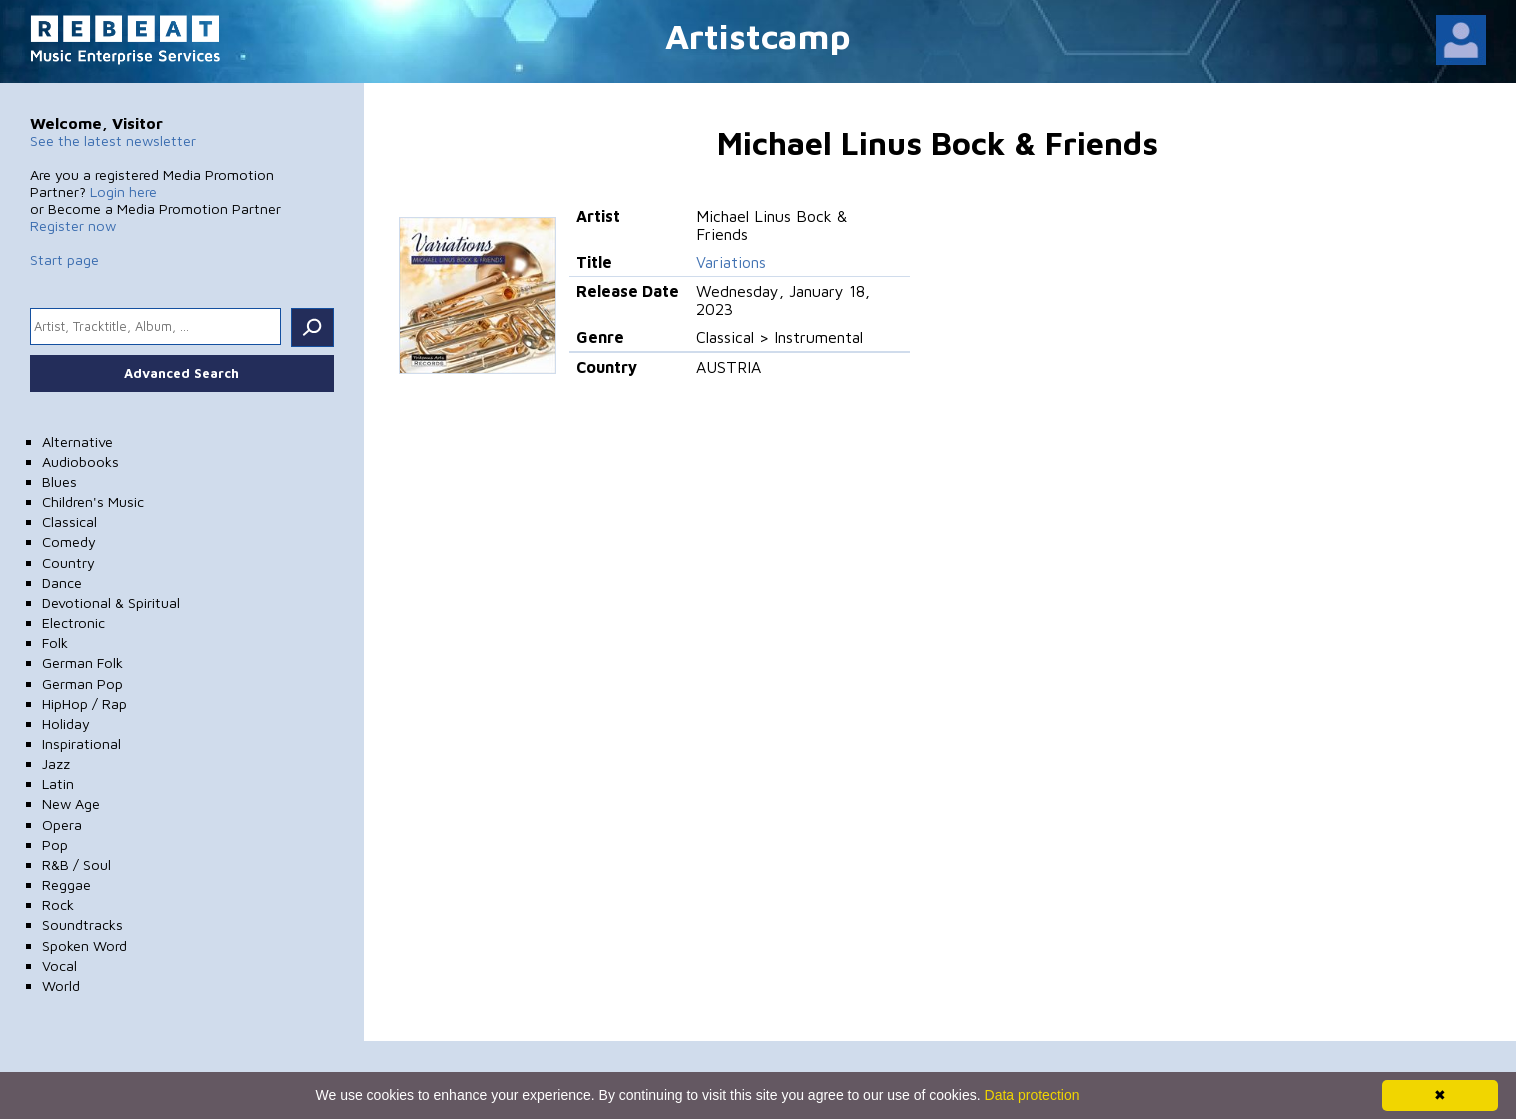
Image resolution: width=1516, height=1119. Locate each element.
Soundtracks (82, 924)
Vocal (59, 965)
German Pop (82, 683)
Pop (55, 844)
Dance (62, 582)
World (61, 985)
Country (68, 562)
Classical (69, 521)
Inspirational (81, 743)
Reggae (66, 884)
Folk (55, 642)
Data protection (1032, 1095)
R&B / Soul (76, 864)
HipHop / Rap (84, 703)
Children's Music (93, 501)
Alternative (77, 441)
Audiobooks (80, 461)
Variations (731, 262)
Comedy (69, 541)
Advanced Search (181, 373)
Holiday (66, 723)
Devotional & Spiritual (111, 602)
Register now (73, 225)
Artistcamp (758, 35)
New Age (71, 803)
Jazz (56, 763)
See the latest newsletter (113, 140)
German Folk (82, 662)
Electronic (73, 622)
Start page (64, 259)
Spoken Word (84, 945)
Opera (62, 824)
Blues (59, 481)
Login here (123, 191)
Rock (58, 904)
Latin (58, 783)
